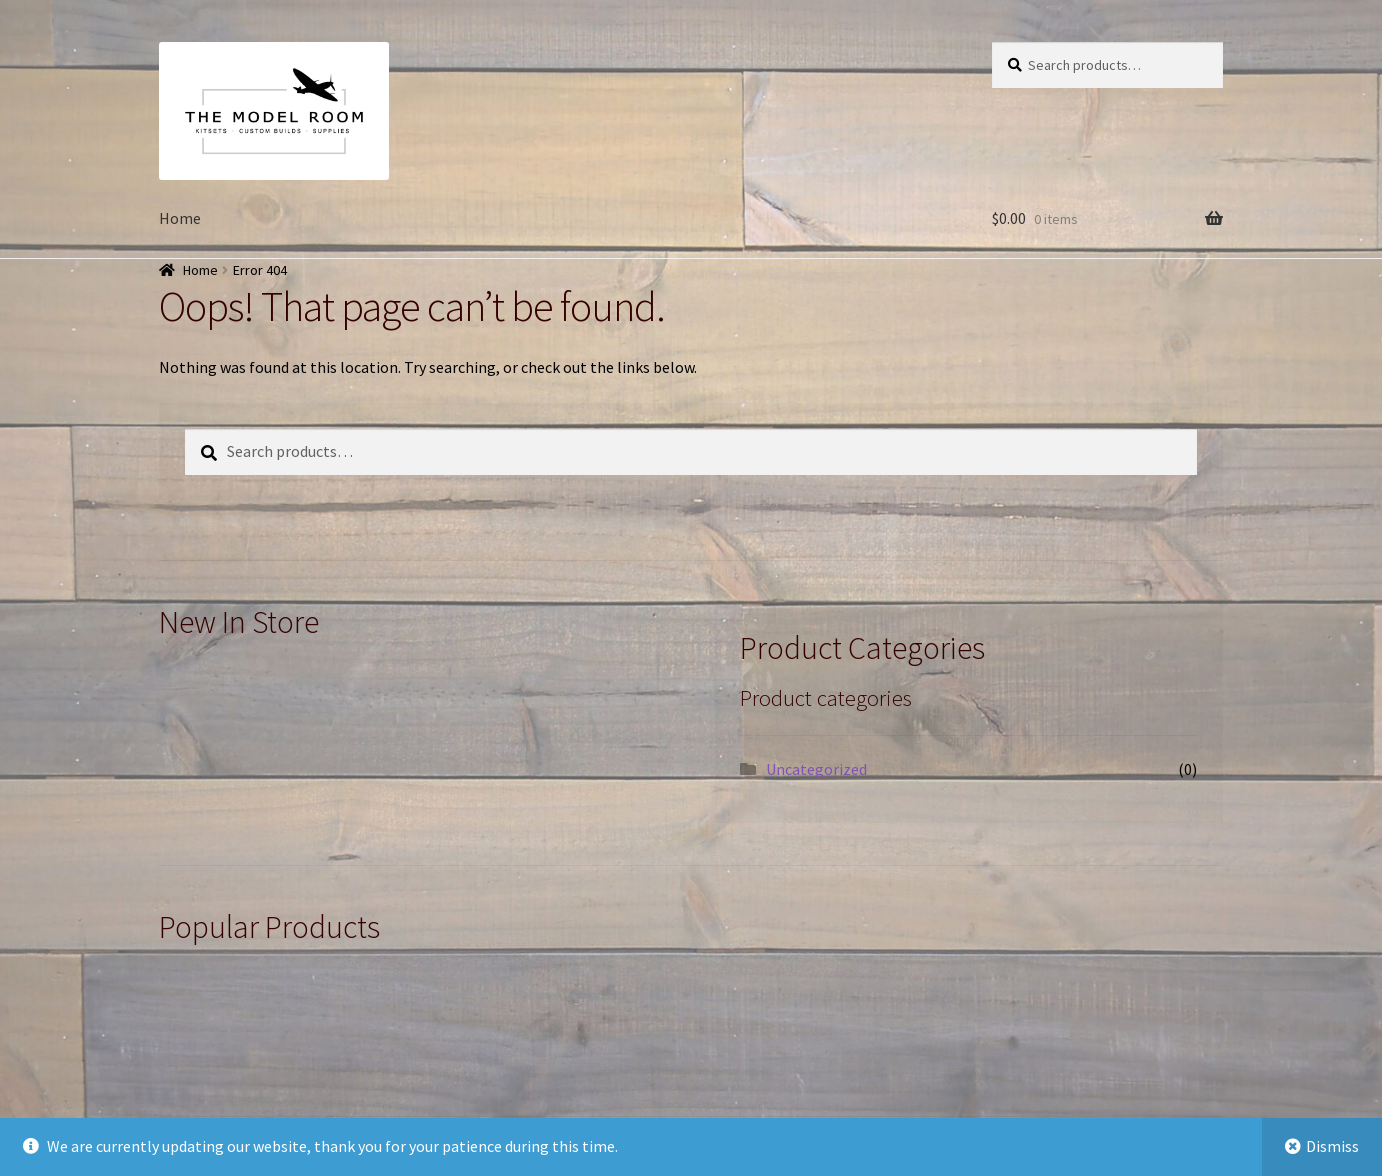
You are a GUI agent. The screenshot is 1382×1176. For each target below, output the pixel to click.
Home (180, 218)
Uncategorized (816, 769)
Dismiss (1332, 1146)
